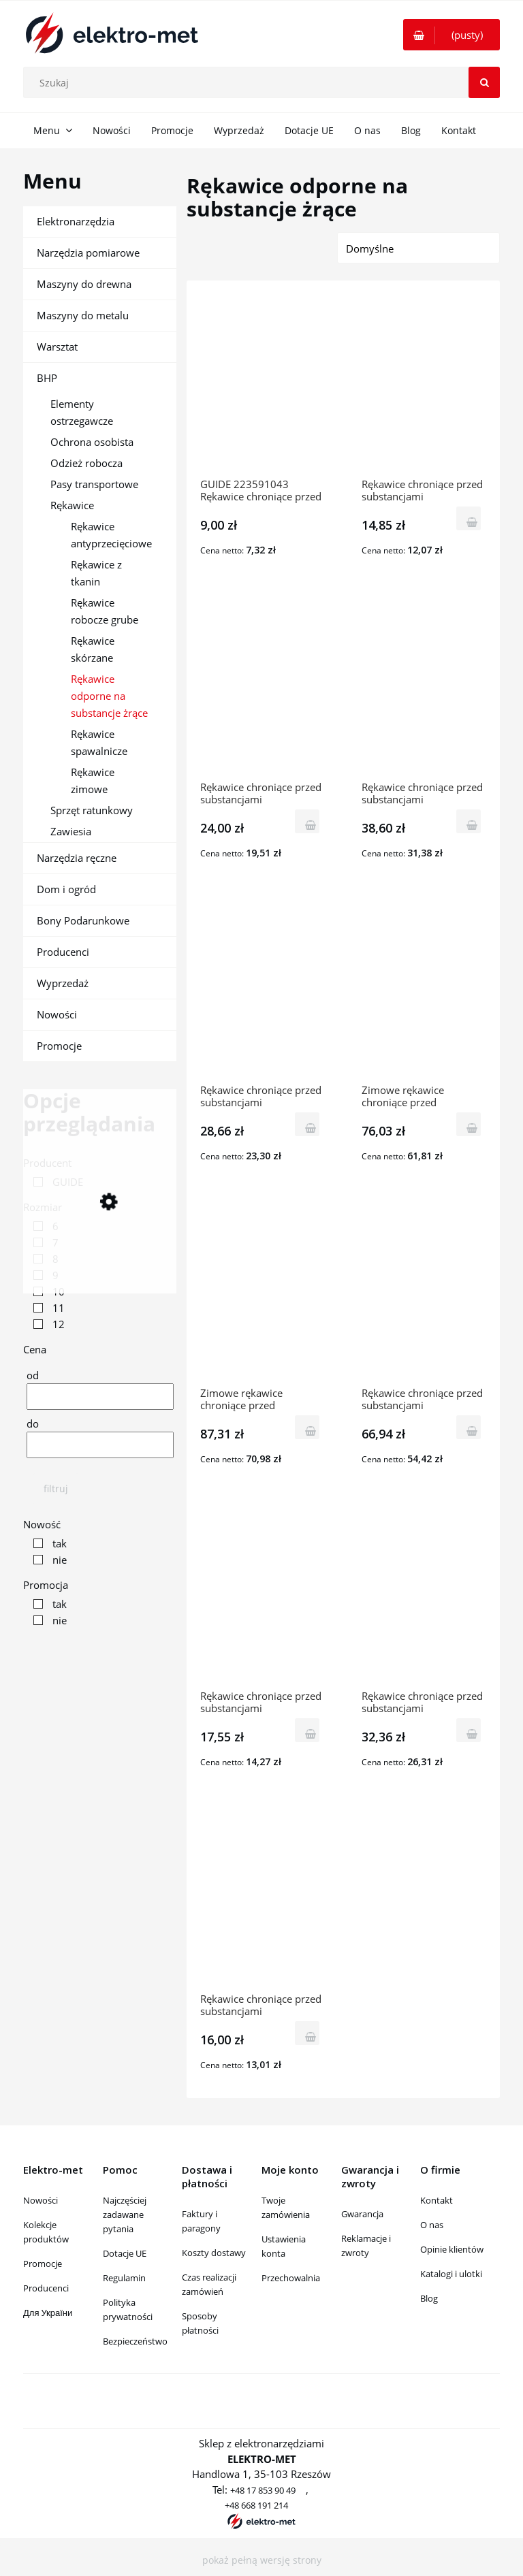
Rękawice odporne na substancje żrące (109, 696)
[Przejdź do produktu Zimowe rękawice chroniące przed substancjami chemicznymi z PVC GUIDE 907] (262, 1294)
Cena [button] (34, 1349)
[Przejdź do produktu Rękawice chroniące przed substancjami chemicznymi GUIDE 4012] (262, 1597)
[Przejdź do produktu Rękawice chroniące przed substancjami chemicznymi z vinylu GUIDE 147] (424, 1294)
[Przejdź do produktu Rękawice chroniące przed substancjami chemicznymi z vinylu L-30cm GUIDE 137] (262, 992)
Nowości (57, 1014)
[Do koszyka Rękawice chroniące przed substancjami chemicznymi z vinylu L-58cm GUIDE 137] (307, 821)
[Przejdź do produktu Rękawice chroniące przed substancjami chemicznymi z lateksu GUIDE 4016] (262, 1900)
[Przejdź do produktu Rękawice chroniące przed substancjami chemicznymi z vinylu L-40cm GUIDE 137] (424, 689)
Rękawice (72, 505)
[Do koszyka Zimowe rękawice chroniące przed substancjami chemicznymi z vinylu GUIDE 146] (469, 1124)
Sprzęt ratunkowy (91, 810)
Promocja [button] (45, 1585)
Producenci (63, 952)
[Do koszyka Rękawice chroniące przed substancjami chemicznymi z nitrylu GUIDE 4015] (469, 518)
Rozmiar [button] (42, 1207)
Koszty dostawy (214, 2253)
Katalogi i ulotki (451, 2274)
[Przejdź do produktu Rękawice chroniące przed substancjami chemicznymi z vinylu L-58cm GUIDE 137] (262, 689)
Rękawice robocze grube (104, 611)
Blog (429, 2298)
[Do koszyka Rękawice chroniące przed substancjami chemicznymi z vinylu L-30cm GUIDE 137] (307, 1124)
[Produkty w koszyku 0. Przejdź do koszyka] (451, 34)
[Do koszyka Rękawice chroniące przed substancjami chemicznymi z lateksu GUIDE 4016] (307, 2033)
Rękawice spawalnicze (99, 742)
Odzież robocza (86, 463)
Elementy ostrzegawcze (81, 412)
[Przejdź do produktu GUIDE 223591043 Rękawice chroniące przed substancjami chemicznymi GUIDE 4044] (262, 386)
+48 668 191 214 (256, 2505)
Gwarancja (362, 2214)
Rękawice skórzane (92, 649)
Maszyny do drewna (84, 284)
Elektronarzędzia (75, 221)
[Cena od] (100, 1396)
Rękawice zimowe (92, 780)
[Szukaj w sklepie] (265, 82)
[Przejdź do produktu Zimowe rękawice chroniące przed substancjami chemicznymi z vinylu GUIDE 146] (424, 992)
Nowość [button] (42, 1524)
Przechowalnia (291, 2278)
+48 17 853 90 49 (263, 2490)
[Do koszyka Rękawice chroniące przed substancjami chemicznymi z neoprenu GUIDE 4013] (469, 1730)
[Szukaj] (484, 82)
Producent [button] (47, 1163)
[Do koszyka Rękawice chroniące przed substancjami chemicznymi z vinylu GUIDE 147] (469, 1427)
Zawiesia (70, 831)
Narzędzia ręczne (76, 858)
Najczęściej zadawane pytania (124, 2214)
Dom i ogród (66, 889)
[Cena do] (100, 1445)
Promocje (59, 1045)
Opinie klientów (452, 2249)
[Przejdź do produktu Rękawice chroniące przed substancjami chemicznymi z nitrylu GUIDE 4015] (424, 386)
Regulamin (124, 2278)
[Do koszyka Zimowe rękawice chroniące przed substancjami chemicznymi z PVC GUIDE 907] (307, 1427)
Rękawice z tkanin (96, 573)
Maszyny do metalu (83, 315)
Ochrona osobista (91, 442)
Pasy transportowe (94, 484)
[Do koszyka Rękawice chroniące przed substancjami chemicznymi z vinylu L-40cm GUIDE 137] (469, 821)
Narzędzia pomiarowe (88, 252)
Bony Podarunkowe (83, 920)
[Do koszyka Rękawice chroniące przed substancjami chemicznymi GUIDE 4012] (307, 1730)
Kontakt (436, 2200)
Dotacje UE (124, 2253)
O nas (431, 2225)
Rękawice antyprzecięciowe (111, 534)
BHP (47, 378)
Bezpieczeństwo (135, 2341)
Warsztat (57, 346)
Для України (47, 2312)
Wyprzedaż (63, 983)
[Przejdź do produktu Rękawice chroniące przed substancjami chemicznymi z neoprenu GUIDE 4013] (424, 1597)
